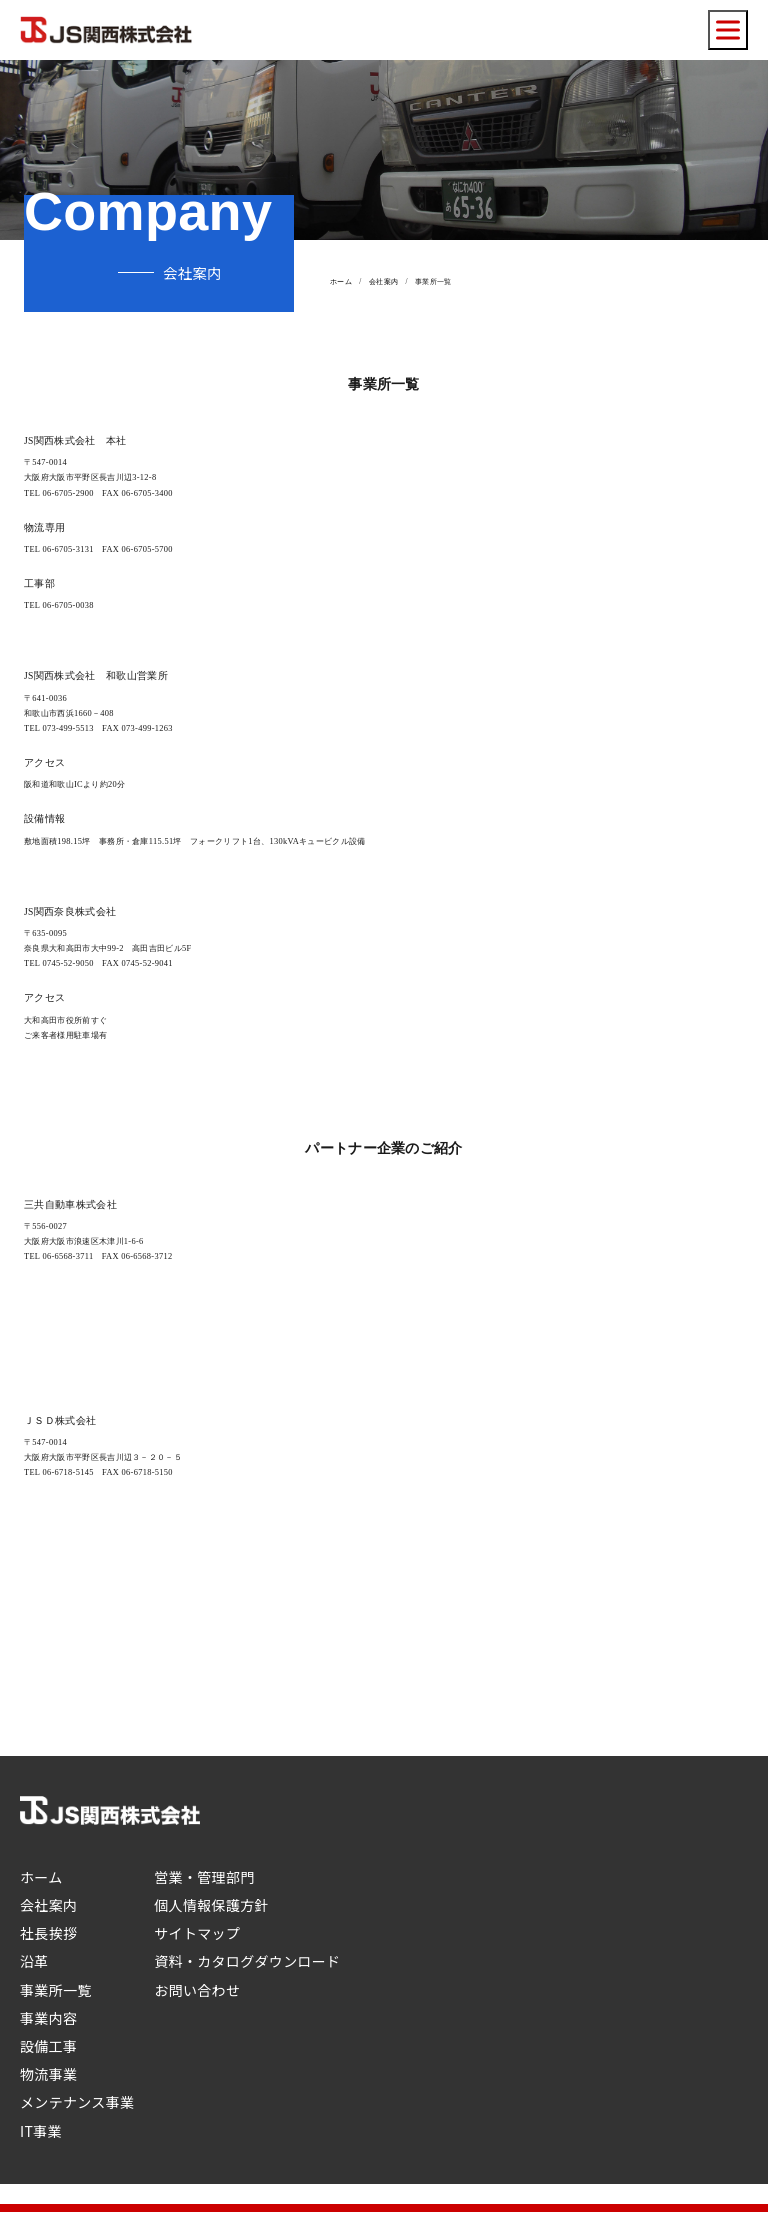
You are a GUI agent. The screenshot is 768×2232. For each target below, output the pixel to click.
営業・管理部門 (204, 1877)
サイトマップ (197, 1933)
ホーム (341, 282)
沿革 (34, 1961)
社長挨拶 (48, 1933)
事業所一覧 (56, 1990)
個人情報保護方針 (211, 1905)
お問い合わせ (197, 1990)
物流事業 (48, 2074)
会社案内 (383, 282)
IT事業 (41, 2131)
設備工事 (48, 2046)
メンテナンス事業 (77, 2102)
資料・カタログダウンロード (247, 1961)
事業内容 (48, 2018)
